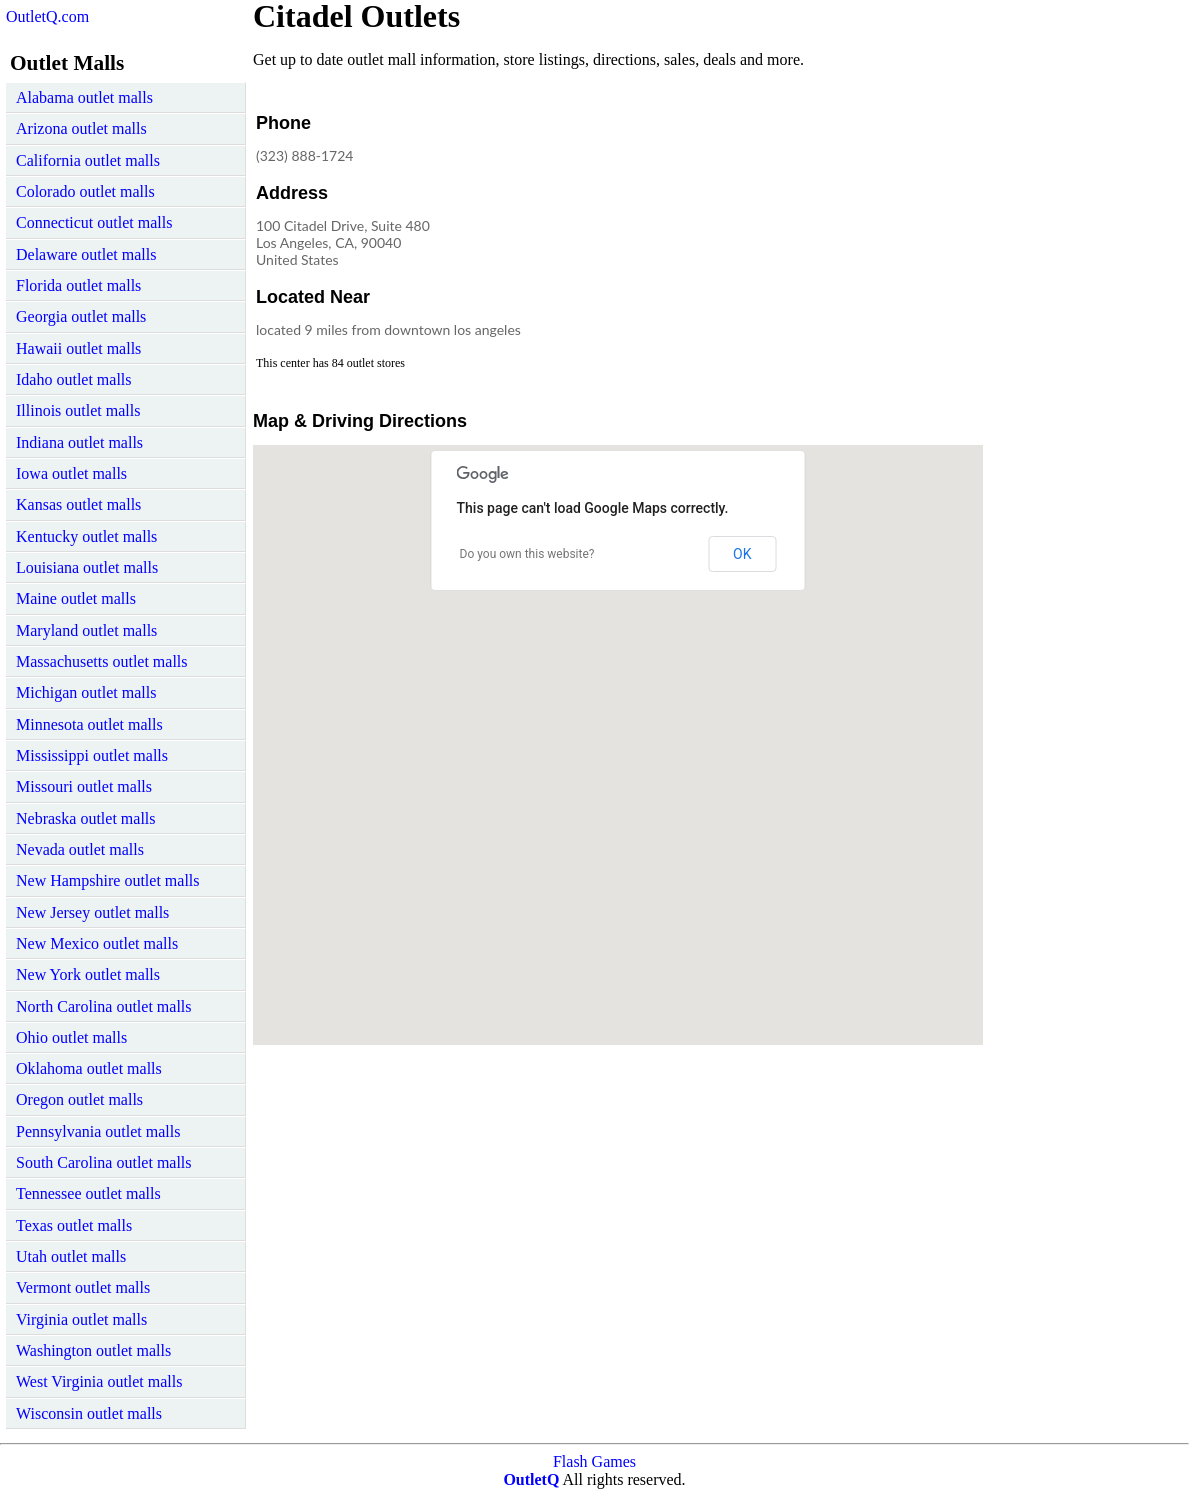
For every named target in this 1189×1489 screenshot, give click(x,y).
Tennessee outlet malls (88, 1193)
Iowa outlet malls (71, 473)
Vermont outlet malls (83, 1287)
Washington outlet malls (93, 1350)
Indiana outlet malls (79, 442)
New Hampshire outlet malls (108, 880)
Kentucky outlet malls (86, 536)
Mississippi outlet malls (92, 755)
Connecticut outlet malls (94, 222)
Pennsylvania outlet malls (98, 1131)
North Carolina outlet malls (104, 1006)
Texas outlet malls (74, 1225)
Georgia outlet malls (81, 316)
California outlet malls (88, 160)
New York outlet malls (88, 974)
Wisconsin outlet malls (89, 1413)
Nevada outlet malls (80, 849)
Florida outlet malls (78, 285)
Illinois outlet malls (78, 410)
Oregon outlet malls (79, 1099)
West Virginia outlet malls (99, 1381)
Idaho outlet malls (74, 379)
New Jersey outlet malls (92, 912)
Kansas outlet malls (78, 504)
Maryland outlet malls (86, 630)
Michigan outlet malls (86, 692)
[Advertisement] (817, 234)
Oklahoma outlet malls (89, 1068)
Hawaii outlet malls (78, 348)
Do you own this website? (527, 554)
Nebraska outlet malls (86, 818)
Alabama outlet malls (84, 97)
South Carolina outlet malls (104, 1162)
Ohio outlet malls (71, 1037)
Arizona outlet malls (81, 128)
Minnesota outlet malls (89, 724)
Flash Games (594, 1461)
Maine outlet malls (76, 598)
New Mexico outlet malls (97, 943)
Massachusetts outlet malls (102, 661)
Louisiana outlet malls (87, 567)
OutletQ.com (47, 16)
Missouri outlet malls (84, 786)
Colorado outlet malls (85, 191)
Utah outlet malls (71, 1256)
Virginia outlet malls (81, 1319)
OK (742, 554)
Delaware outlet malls (86, 254)
